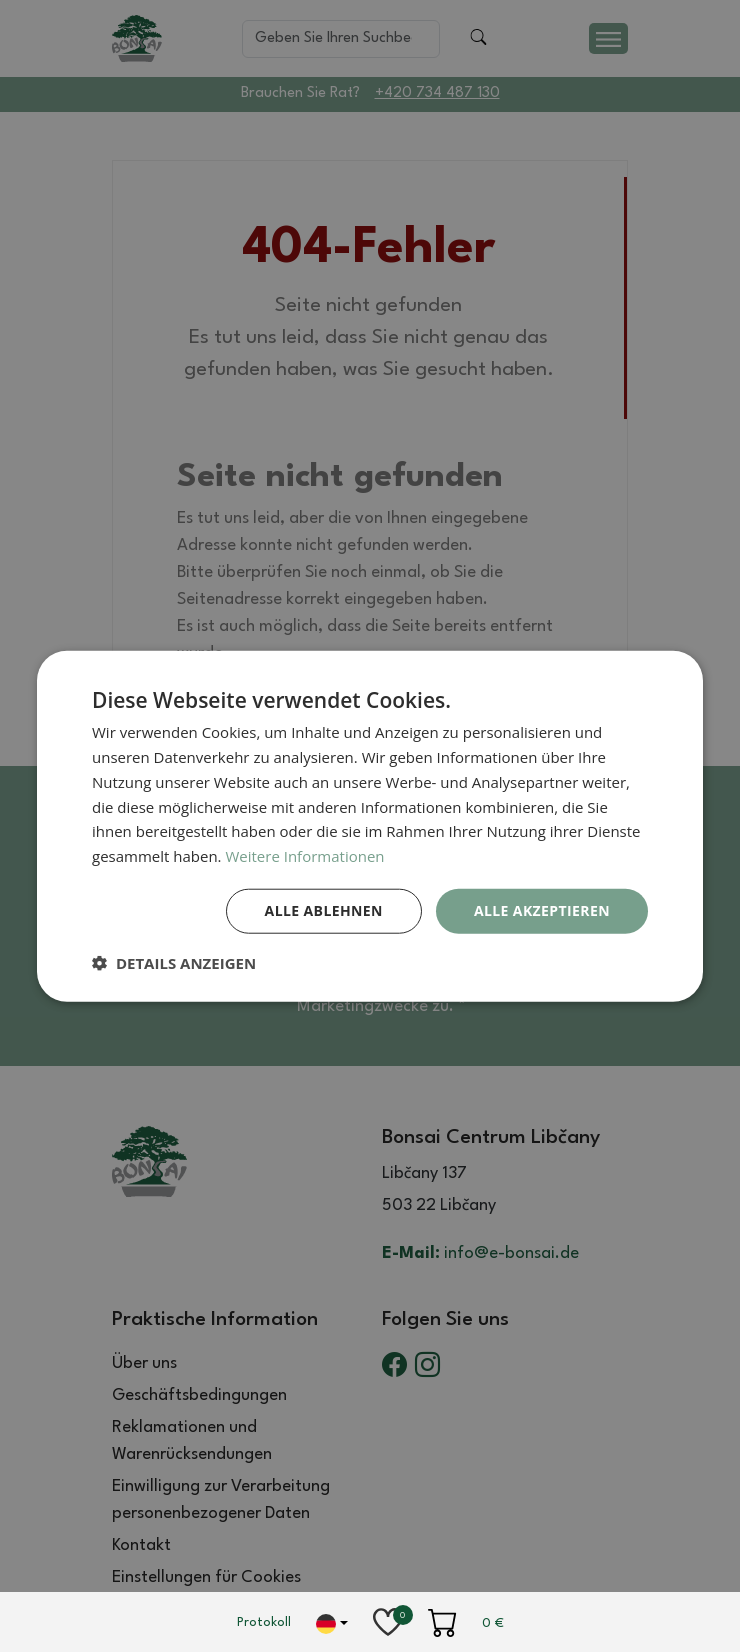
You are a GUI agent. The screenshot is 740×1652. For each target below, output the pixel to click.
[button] (174, 962)
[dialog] (370, 826)
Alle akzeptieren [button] (542, 910)
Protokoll (264, 1622)
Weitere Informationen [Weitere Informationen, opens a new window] (304, 856)
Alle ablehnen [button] (324, 910)
